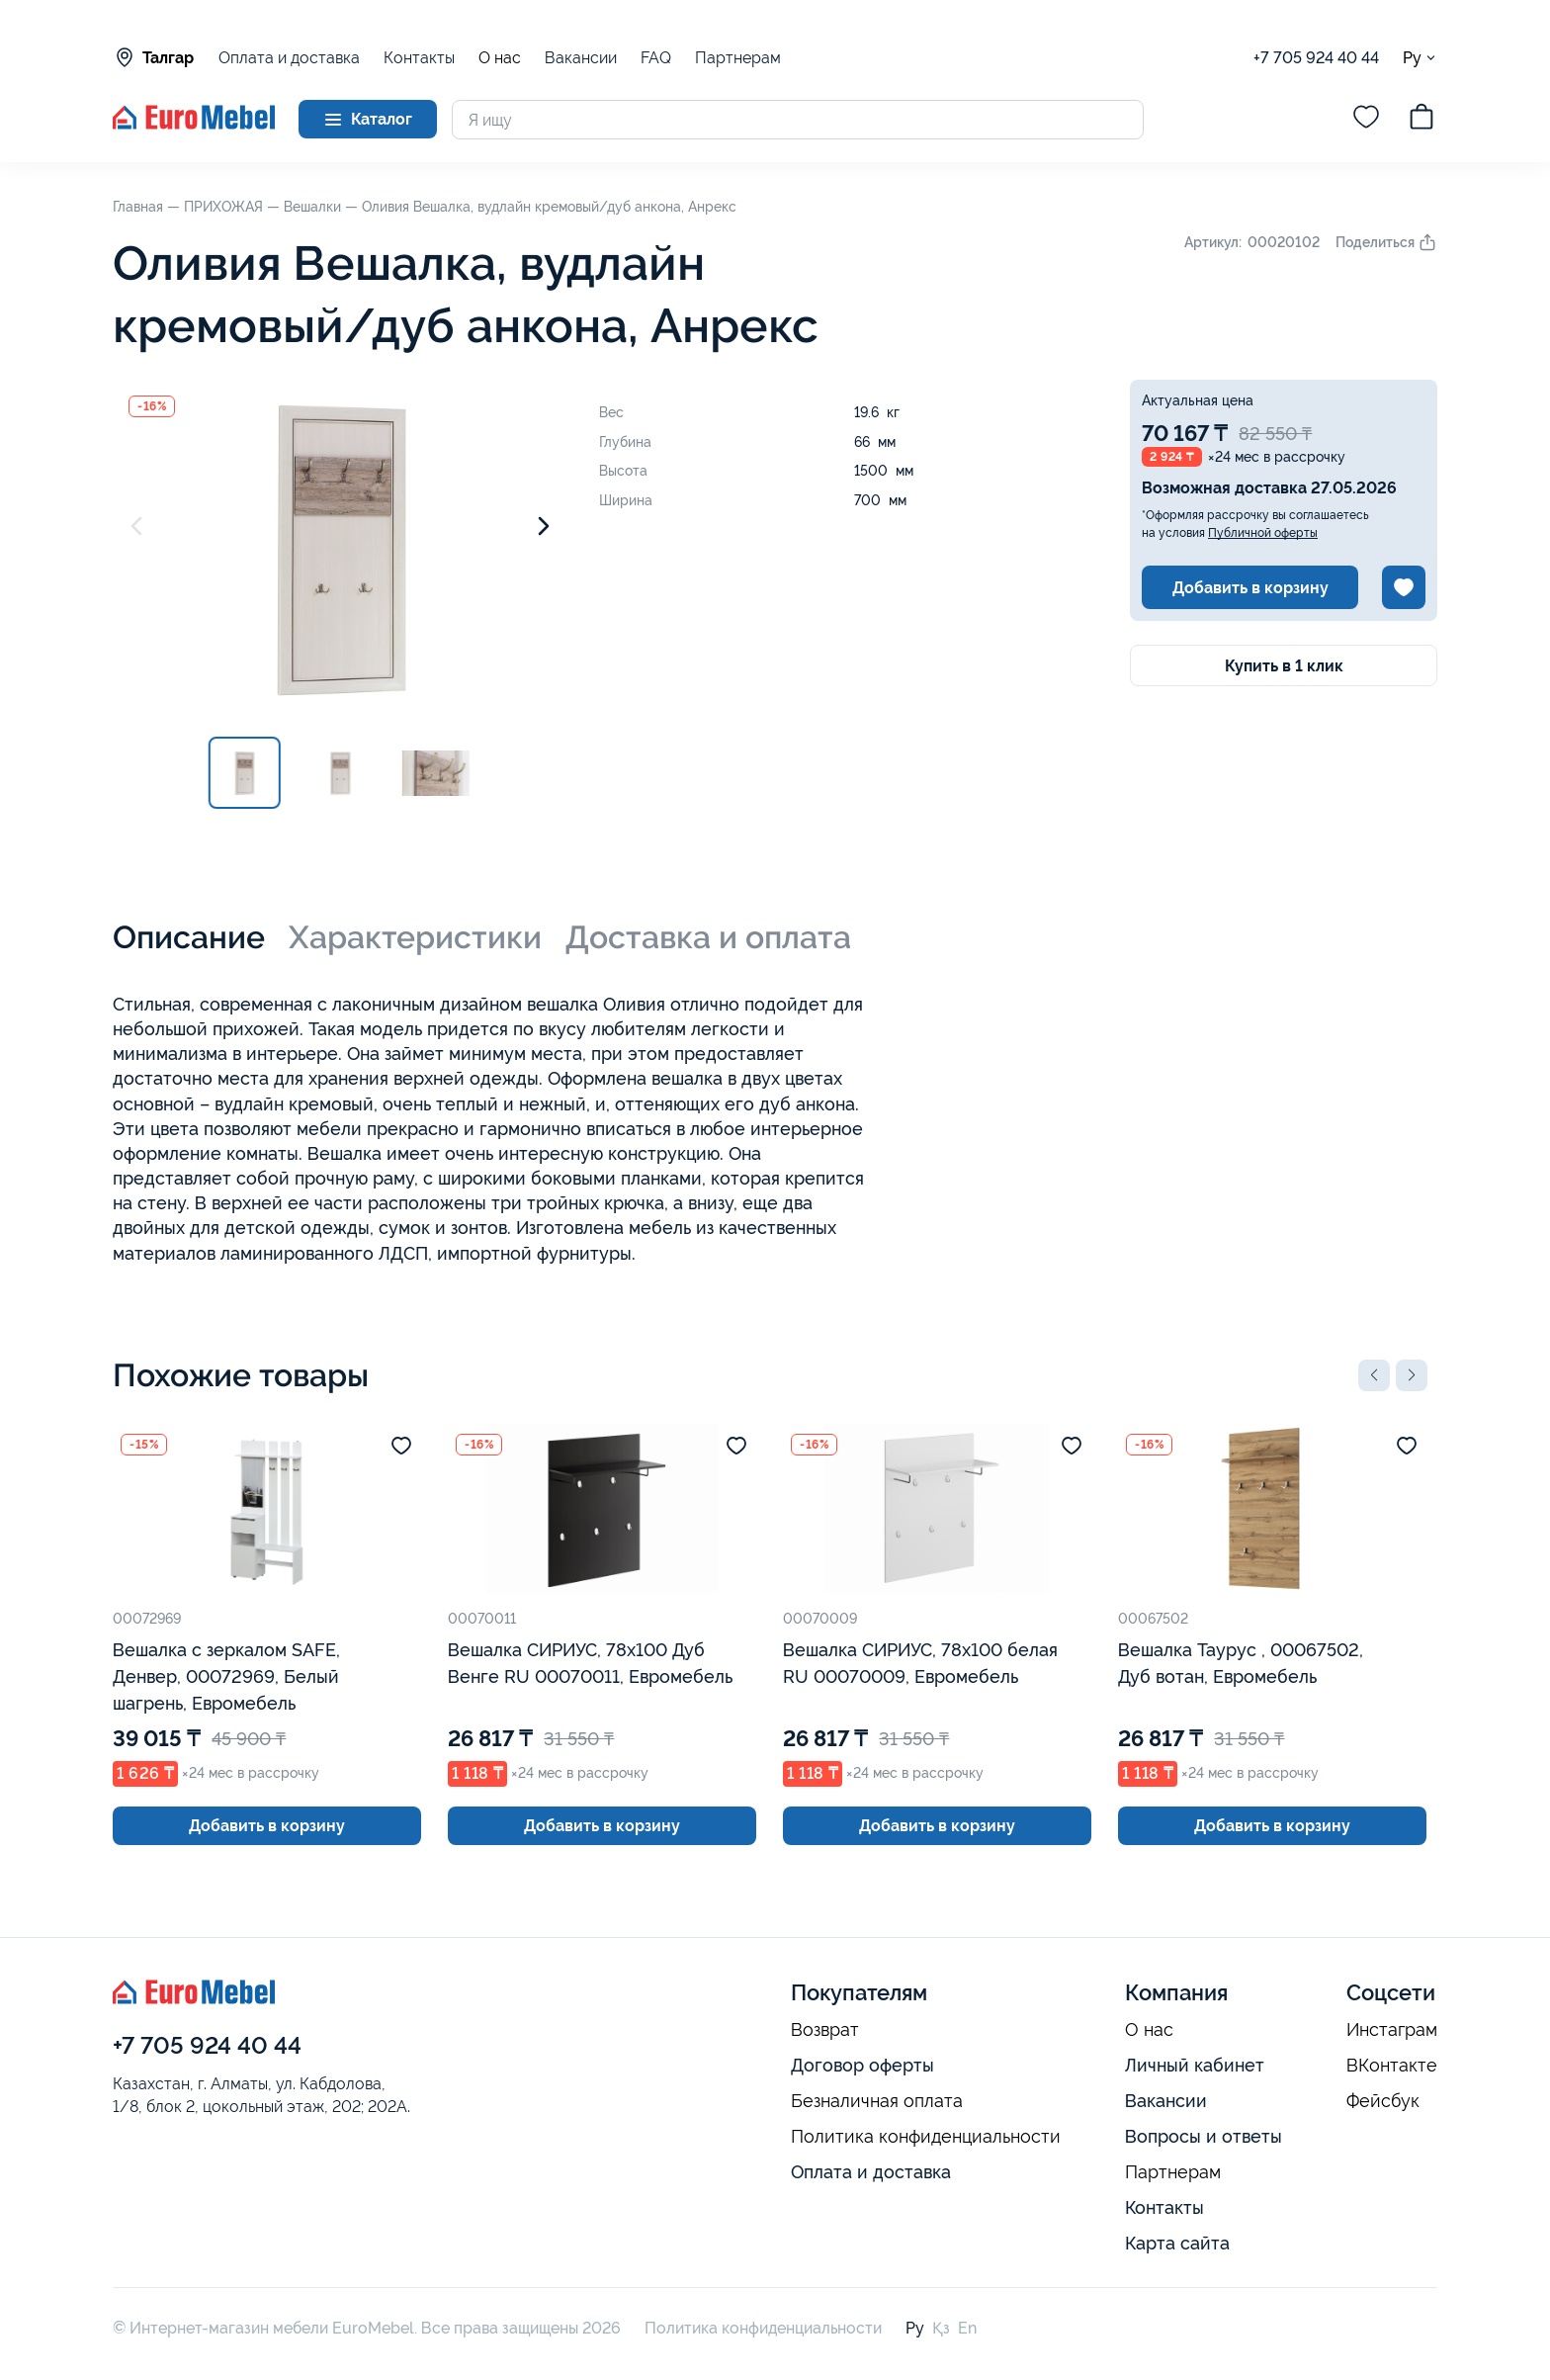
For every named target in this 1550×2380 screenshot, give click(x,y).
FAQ (656, 57)
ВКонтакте (1391, 2065)
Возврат (825, 2030)
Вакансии (581, 57)
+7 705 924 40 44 (1316, 57)
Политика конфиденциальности (926, 2137)
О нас (499, 58)
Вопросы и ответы (1203, 2136)
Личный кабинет (1194, 2065)
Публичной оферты (1263, 533)
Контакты (419, 57)
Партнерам (738, 57)
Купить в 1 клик (1284, 666)
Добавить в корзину (1250, 587)
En (967, 2328)
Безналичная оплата (877, 2101)
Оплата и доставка (289, 57)
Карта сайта (1177, 2243)
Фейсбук (1383, 2101)
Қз (941, 2328)
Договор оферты (862, 2065)
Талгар (153, 57)
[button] (1374, 1375)
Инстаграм (1391, 2030)
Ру (1420, 57)
